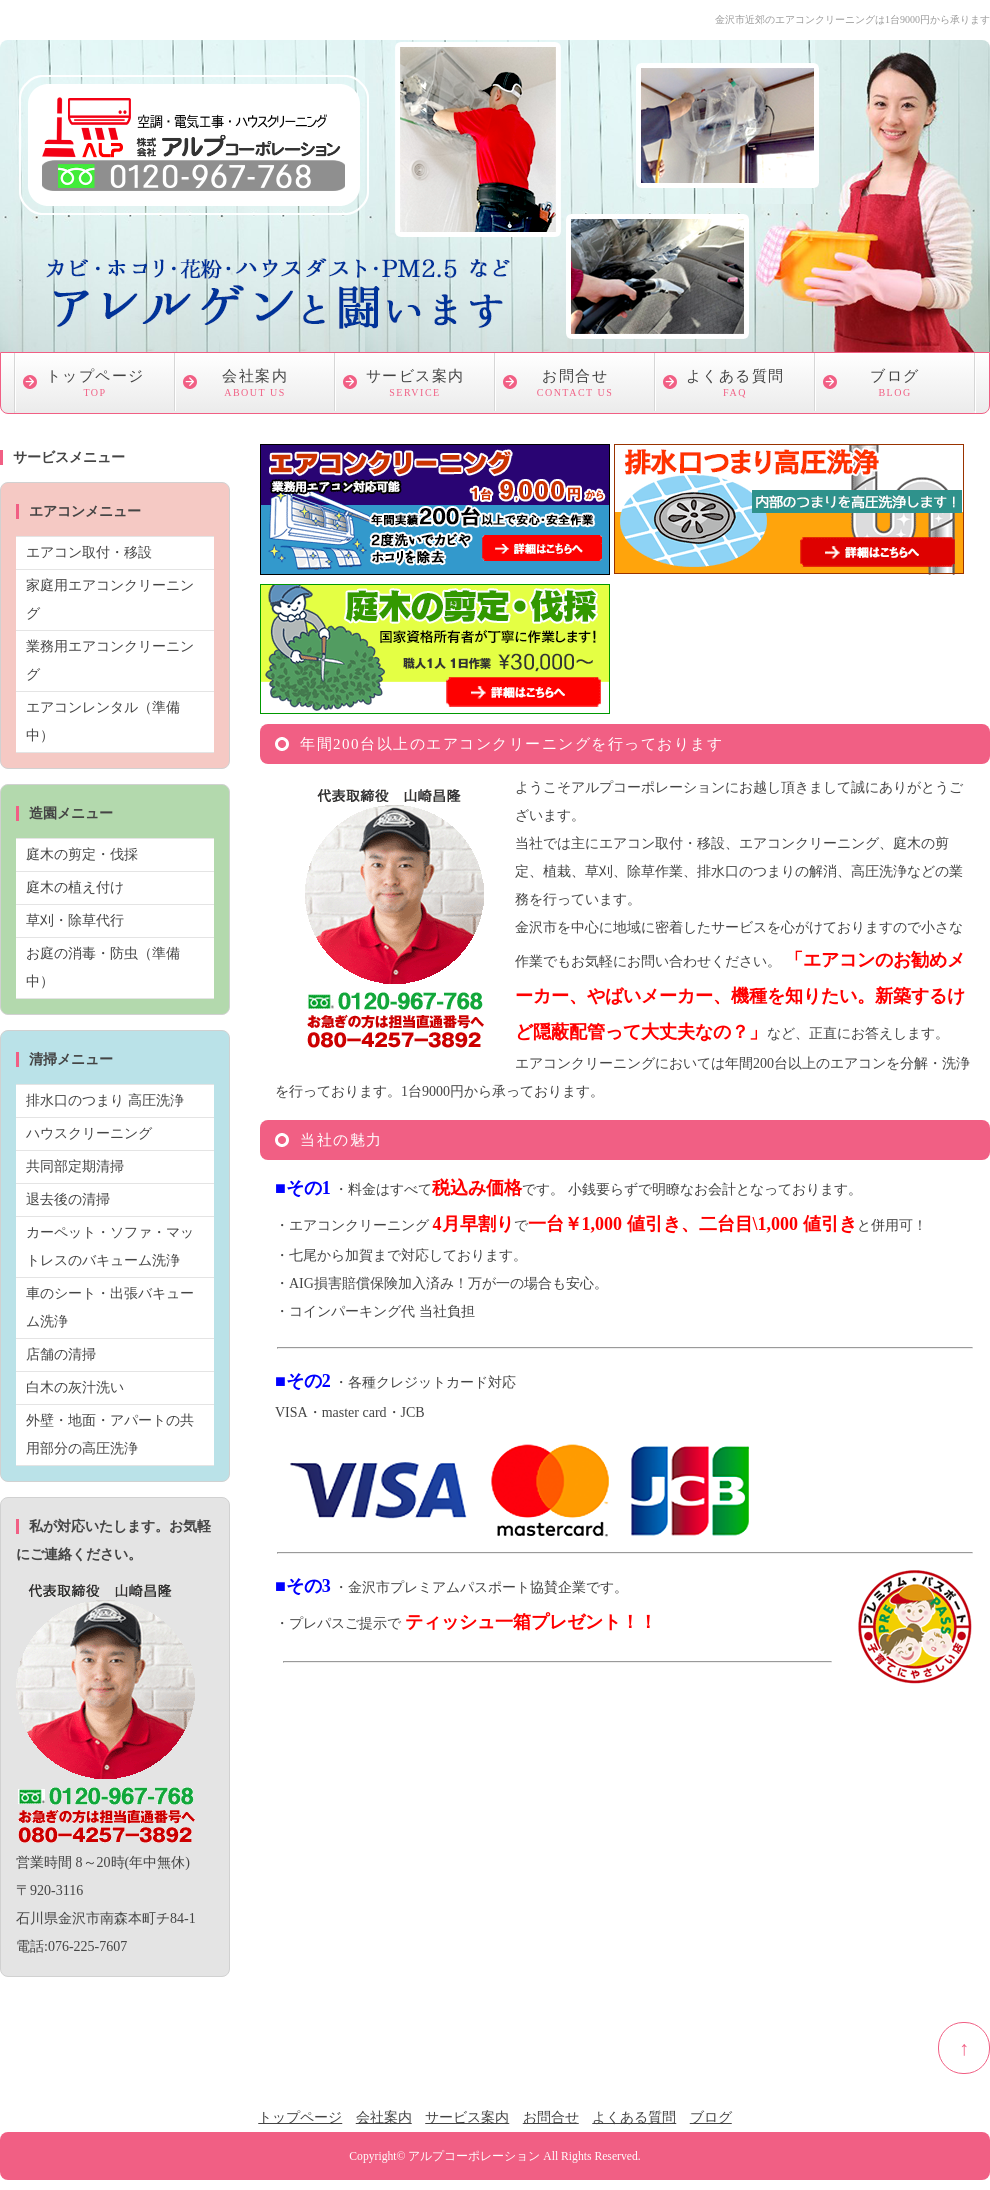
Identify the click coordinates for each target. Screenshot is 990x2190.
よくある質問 (735, 385)
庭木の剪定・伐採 (82, 854)
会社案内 (255, 385)
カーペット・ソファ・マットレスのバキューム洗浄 (110, 1246)
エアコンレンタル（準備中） (103, 721)
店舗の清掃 (61, 1354)
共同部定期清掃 (75, 1166)
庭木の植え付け (75, 887)
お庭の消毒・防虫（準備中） (103, 967)
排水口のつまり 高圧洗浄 (105, 1100)
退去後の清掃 (68, 1199)
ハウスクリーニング (89, 1133)
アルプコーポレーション (474, 2156)
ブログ (895, 385)
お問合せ (575, 385)
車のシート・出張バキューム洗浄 (110, 1307)
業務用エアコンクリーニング (110, 660)
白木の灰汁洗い (75, 1387)
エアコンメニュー (85, 511)
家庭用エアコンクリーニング (110, 599)
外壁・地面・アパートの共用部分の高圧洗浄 (110, 1434)
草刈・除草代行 (75, 920)
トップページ (95, 385)
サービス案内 (415, 385)
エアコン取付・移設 (89, 552)
